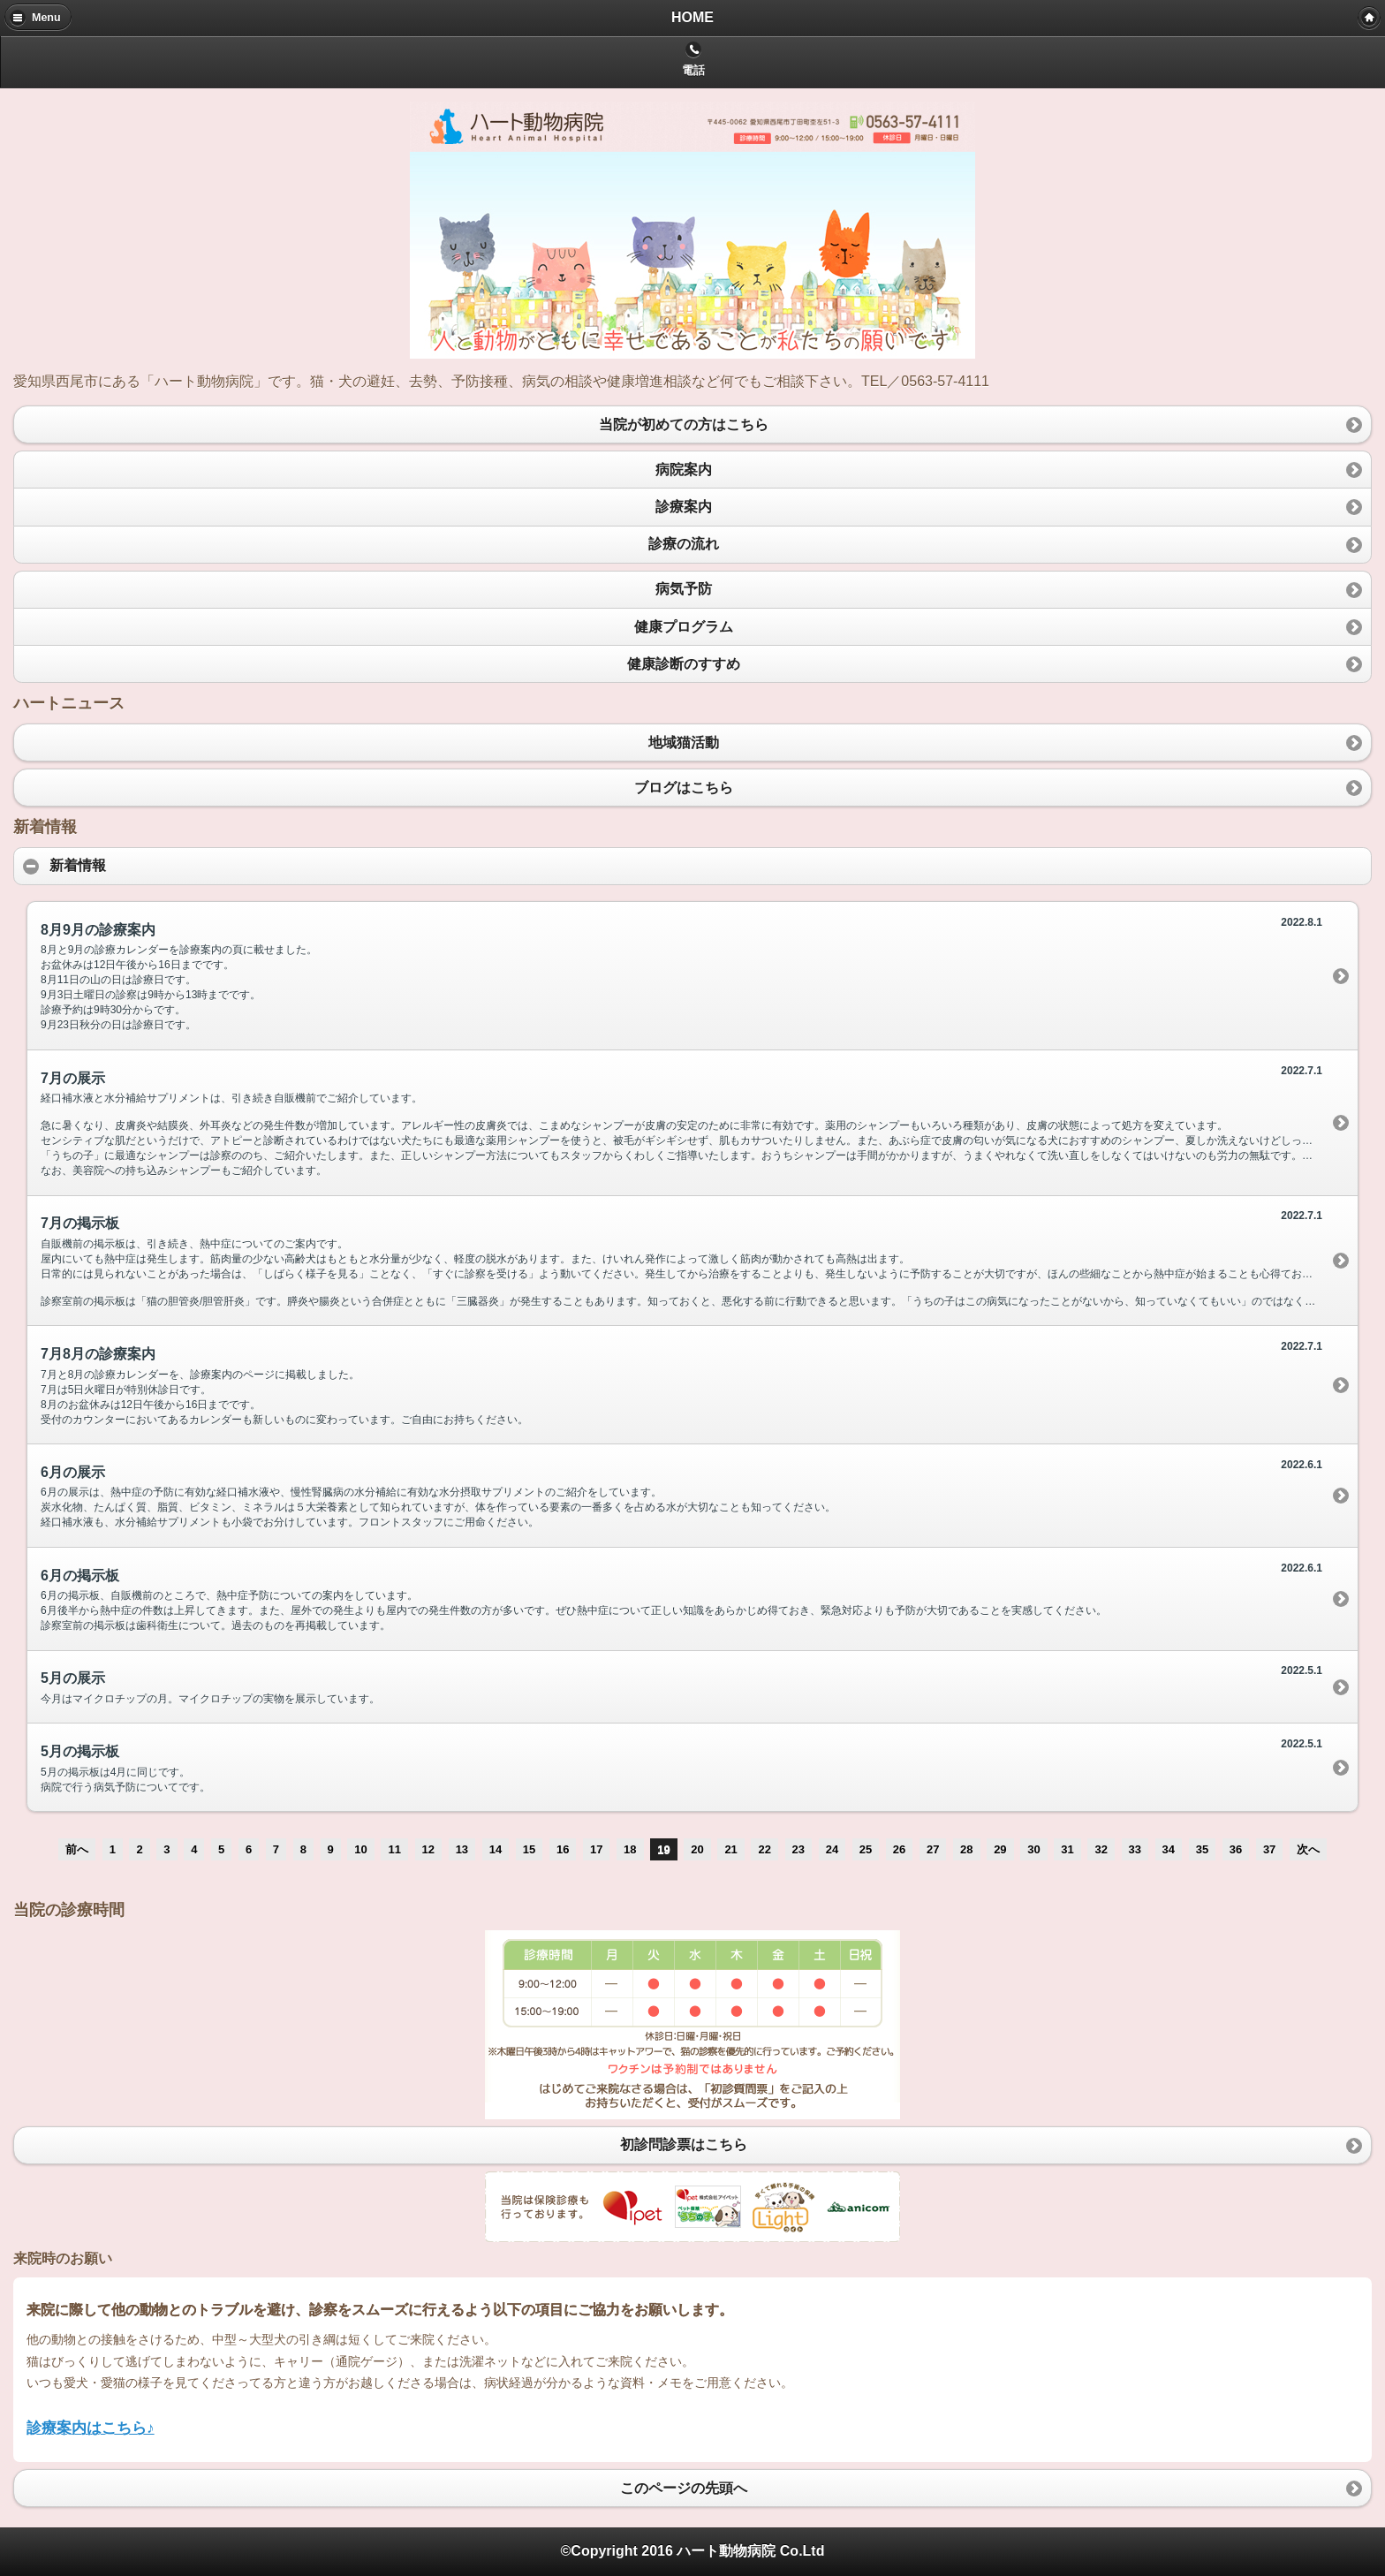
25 (865, 1849)
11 (394, 1849)
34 (1168, 1849)
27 (933, 1849)
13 (462, 1849)
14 (495, 1849)
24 (832, 1849)
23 (798, 1849)
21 (730, 1849)
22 (764, 1849)
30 (1033, 1849)
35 (1202, 1849)
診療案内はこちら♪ (90, 2427)
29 (1000, 1849)
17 (596, 1849)
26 (899, 1849)
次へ (1308, 1849)
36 (1236, 1849)
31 (1067, 1849)
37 (1269, 1849)
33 (1135, 1849)
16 (562, 1849)
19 (663, 1849)
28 (966, 1849)
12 (428, 1849)
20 (697, 1849)
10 (360, 1849)
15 (529, 1849)
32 (1100, 1849)
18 (630, 1849)
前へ (76, 1849)
